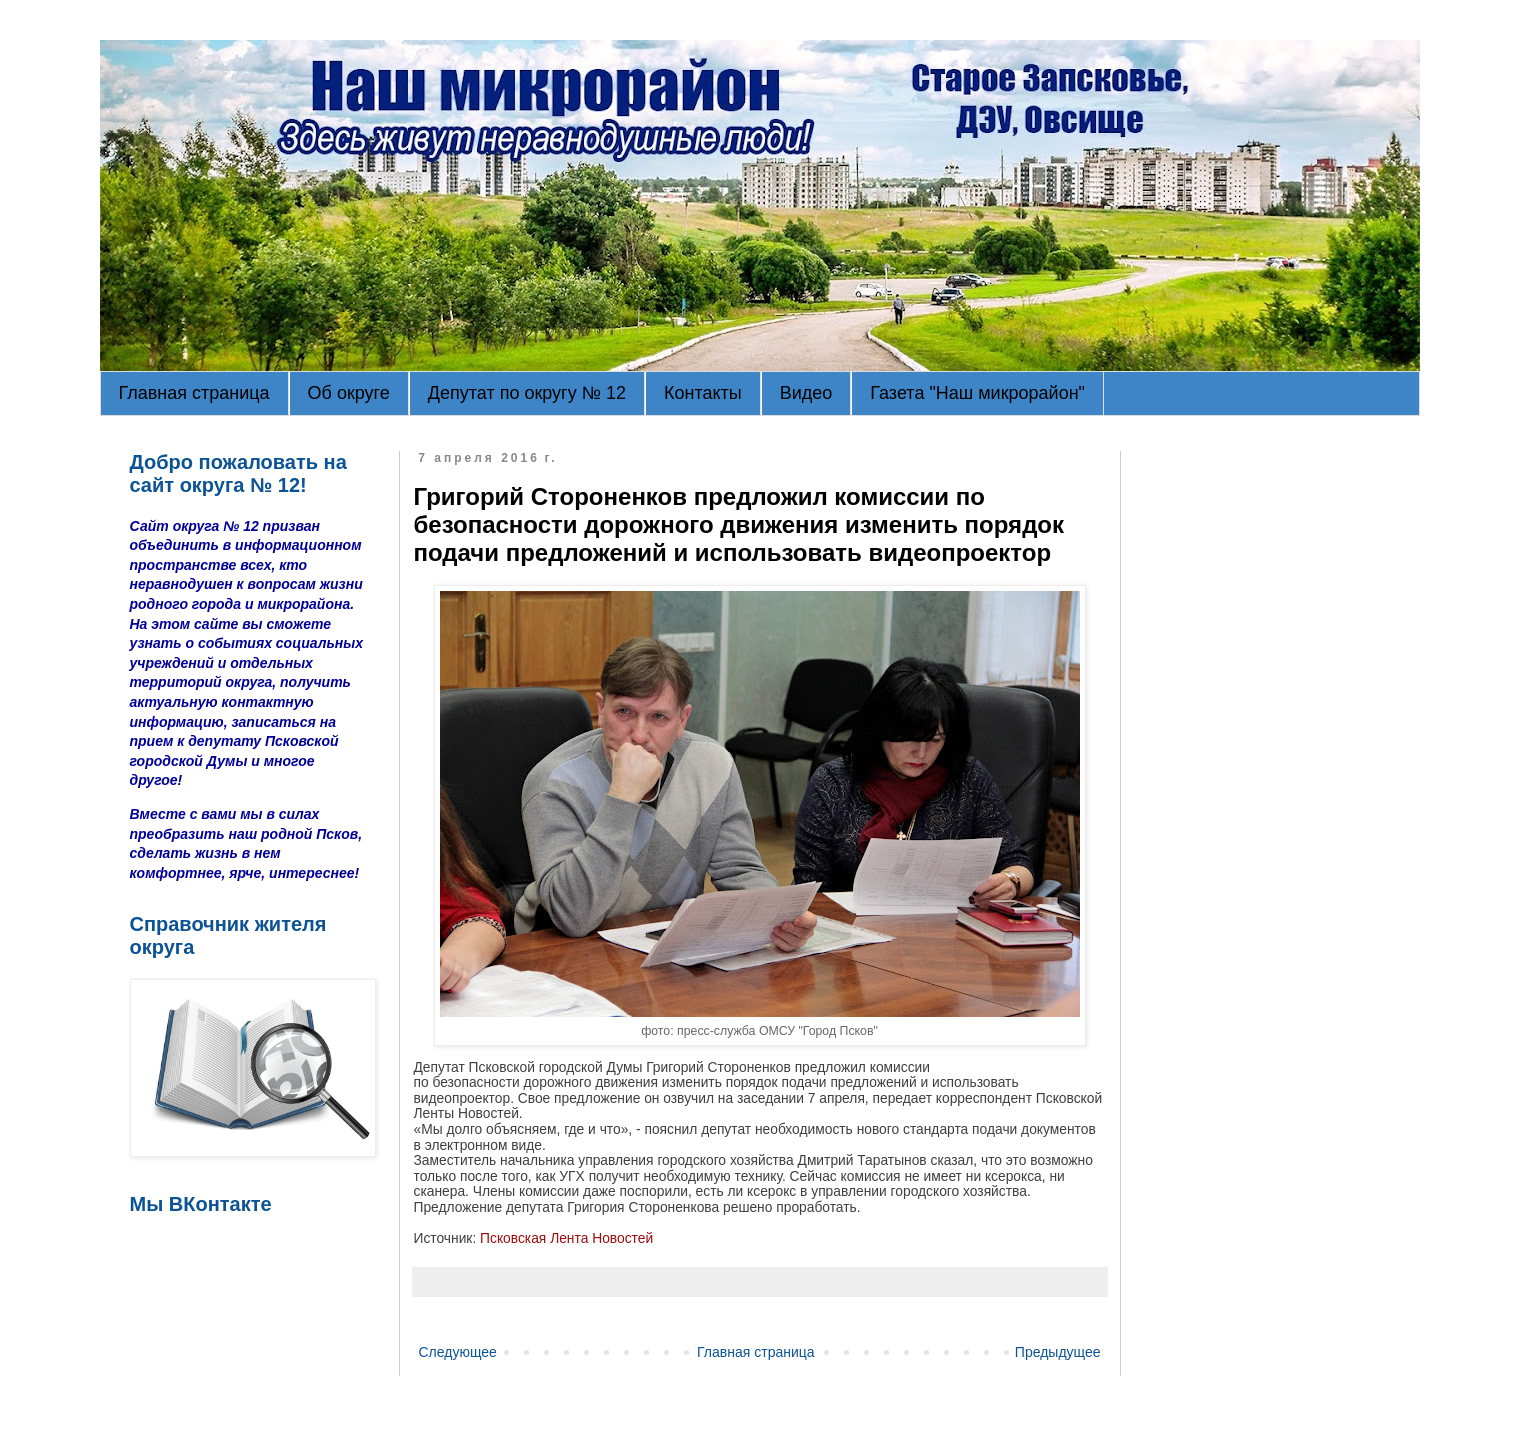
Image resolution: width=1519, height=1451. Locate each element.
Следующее (458, 1352)
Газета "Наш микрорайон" (977, 393)
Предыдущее (1058, 1352)
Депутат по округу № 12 (527, 393)
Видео (806, 393)
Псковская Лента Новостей (566, 1238)
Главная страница (194, 393)
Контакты (703, 393)
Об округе (349, 393)
